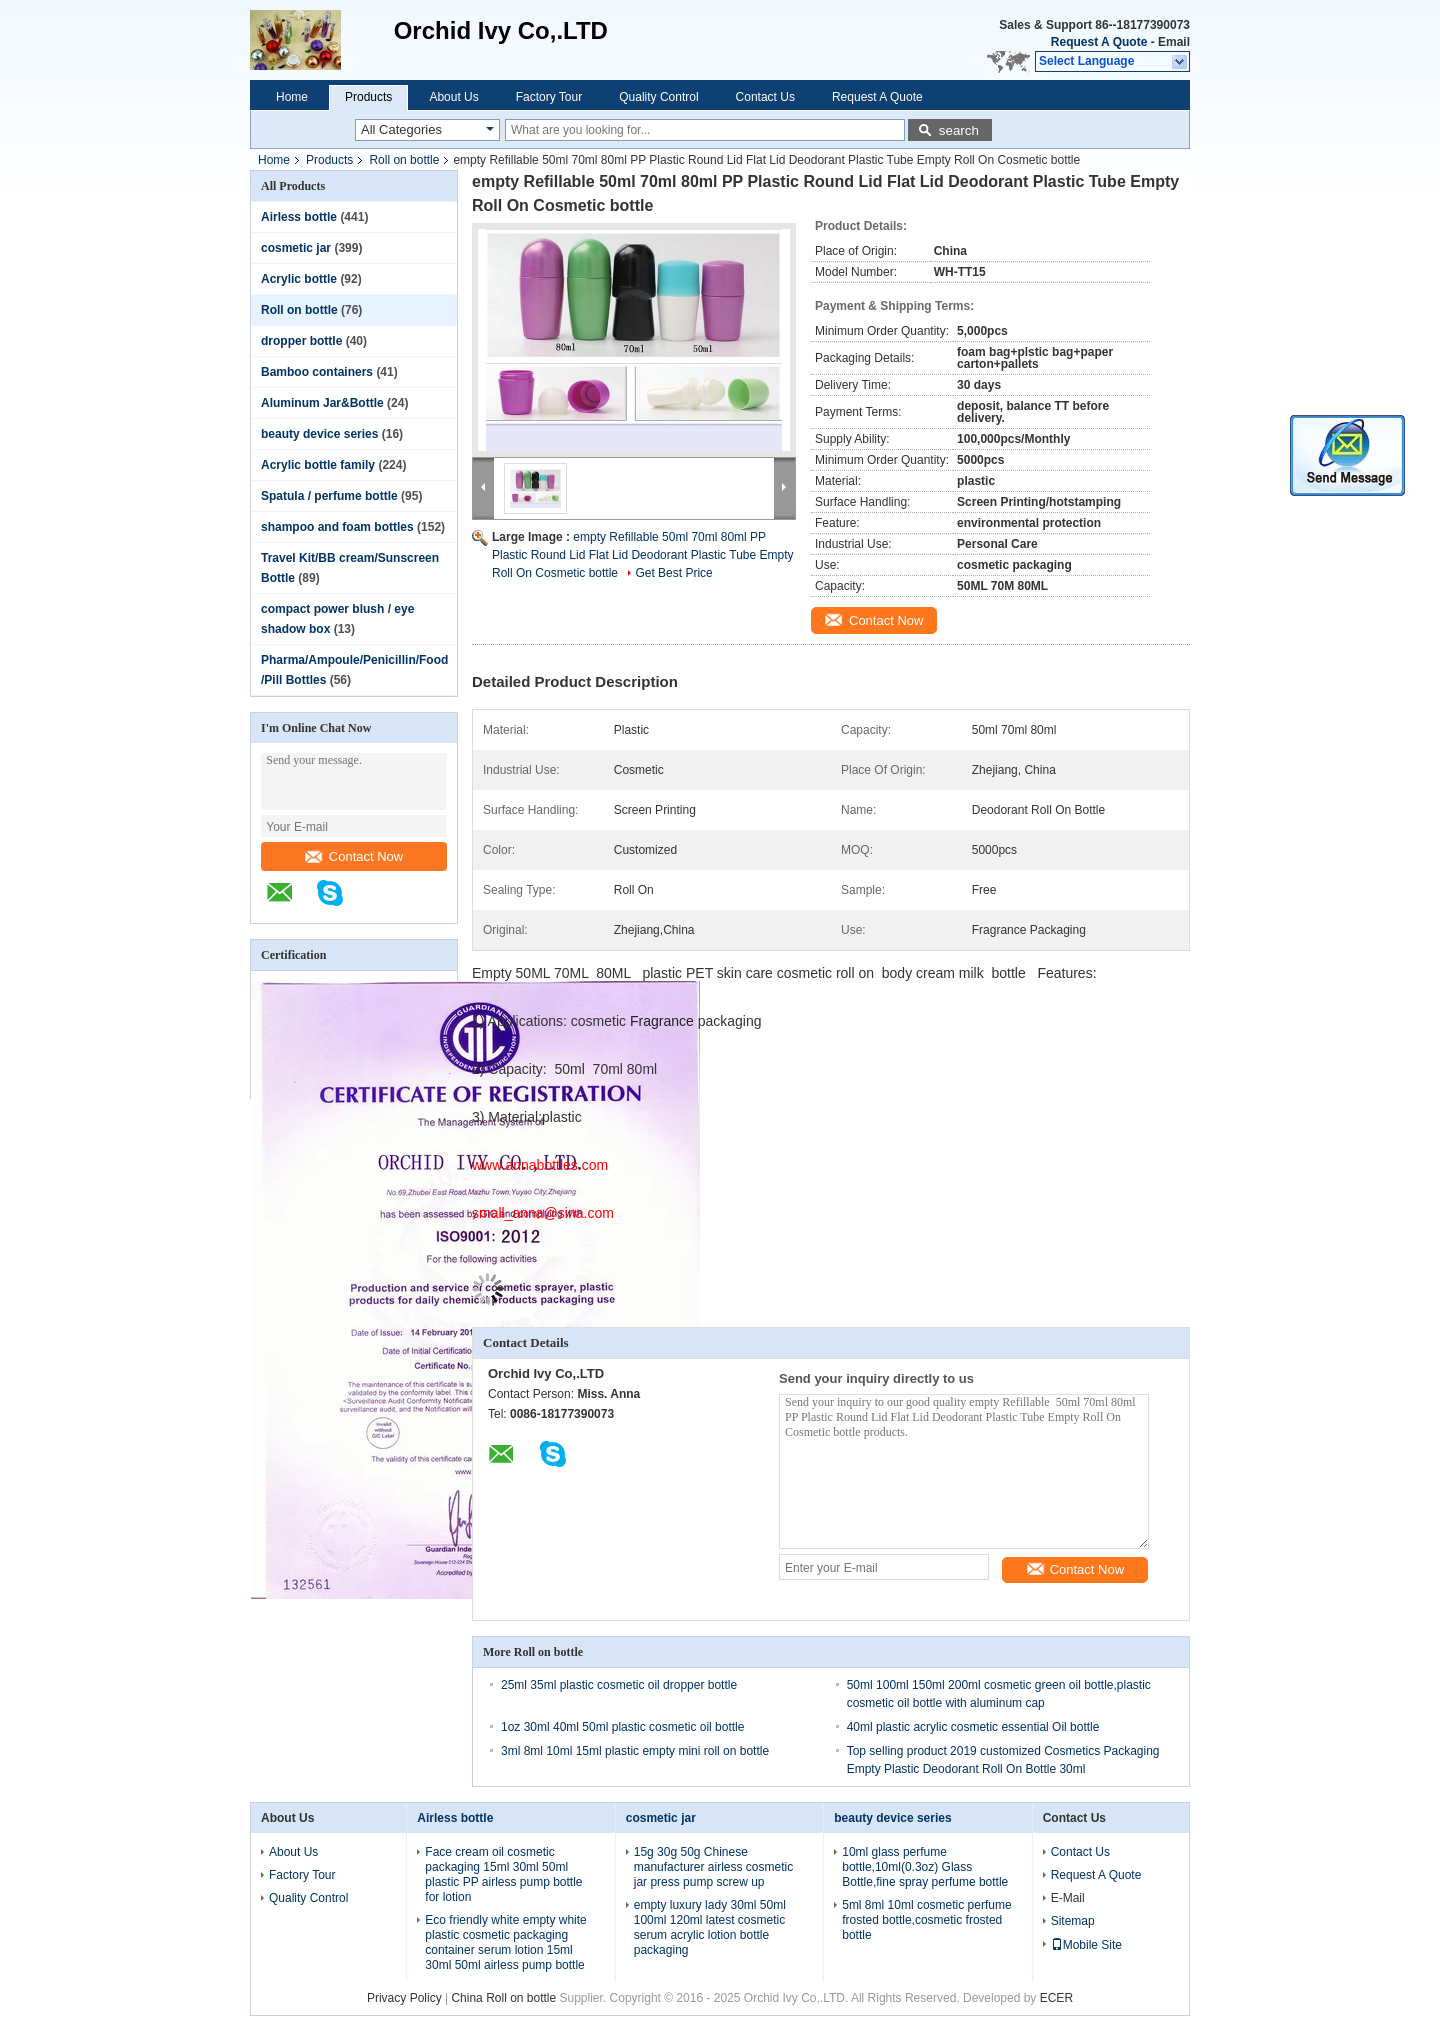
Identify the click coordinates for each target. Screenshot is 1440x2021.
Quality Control (658, 97)
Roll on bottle (404, 160)
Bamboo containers (317, 372)
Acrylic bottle (299, 279)
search (959, 130)
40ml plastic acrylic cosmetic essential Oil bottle (973, 1727)
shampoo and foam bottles (337, 527)
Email (1174, 42)
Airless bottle (299, 217)
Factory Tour (549, 97)
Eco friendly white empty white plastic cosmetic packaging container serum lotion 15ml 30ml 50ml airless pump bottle (505, 1942)
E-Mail (1068, 1898)
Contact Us (765, 97)
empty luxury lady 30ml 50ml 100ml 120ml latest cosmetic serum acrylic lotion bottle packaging (710, 1927)
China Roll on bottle (503, 1998)
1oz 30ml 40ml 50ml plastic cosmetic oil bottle (622, 1727)
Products (368, 97)
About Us (453, 97)
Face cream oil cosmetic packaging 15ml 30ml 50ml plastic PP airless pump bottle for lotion (503, 1874)
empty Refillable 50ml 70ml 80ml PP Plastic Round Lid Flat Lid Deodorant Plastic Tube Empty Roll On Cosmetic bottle (643, 555)
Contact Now (354, 856)
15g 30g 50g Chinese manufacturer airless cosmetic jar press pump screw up (713, 1867)
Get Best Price (673, 573)
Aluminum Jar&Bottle (322, 403)
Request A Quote (1099, 42)
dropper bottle (301, 341)
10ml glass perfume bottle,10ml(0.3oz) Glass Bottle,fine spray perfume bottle (925, 1867)
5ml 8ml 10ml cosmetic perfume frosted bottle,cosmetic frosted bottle (926, 1920)
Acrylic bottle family (318, 465)
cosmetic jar (296, 248)
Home (292, 97)
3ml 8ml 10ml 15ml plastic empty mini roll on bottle (635, 1751)
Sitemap (1073, 1921)
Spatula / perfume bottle (329, 496)
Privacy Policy (404, 1998)
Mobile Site (1086, 1945)
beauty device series (319, 434)
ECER (1056, 1998)
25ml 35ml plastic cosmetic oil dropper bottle (619, 1685)
